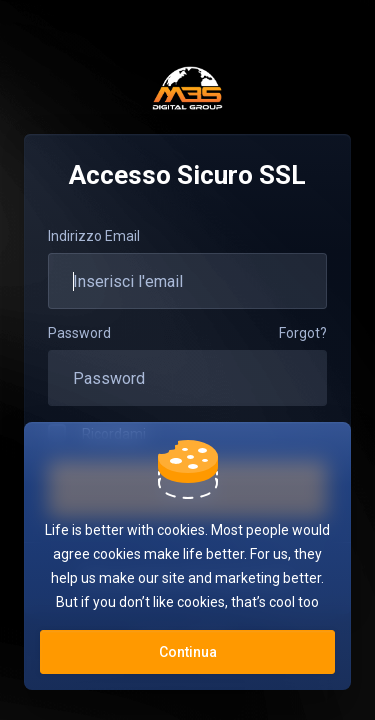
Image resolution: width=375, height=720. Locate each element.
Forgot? (303, 333)
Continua (188, 652)
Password (79, 333)
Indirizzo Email (94, 236)
